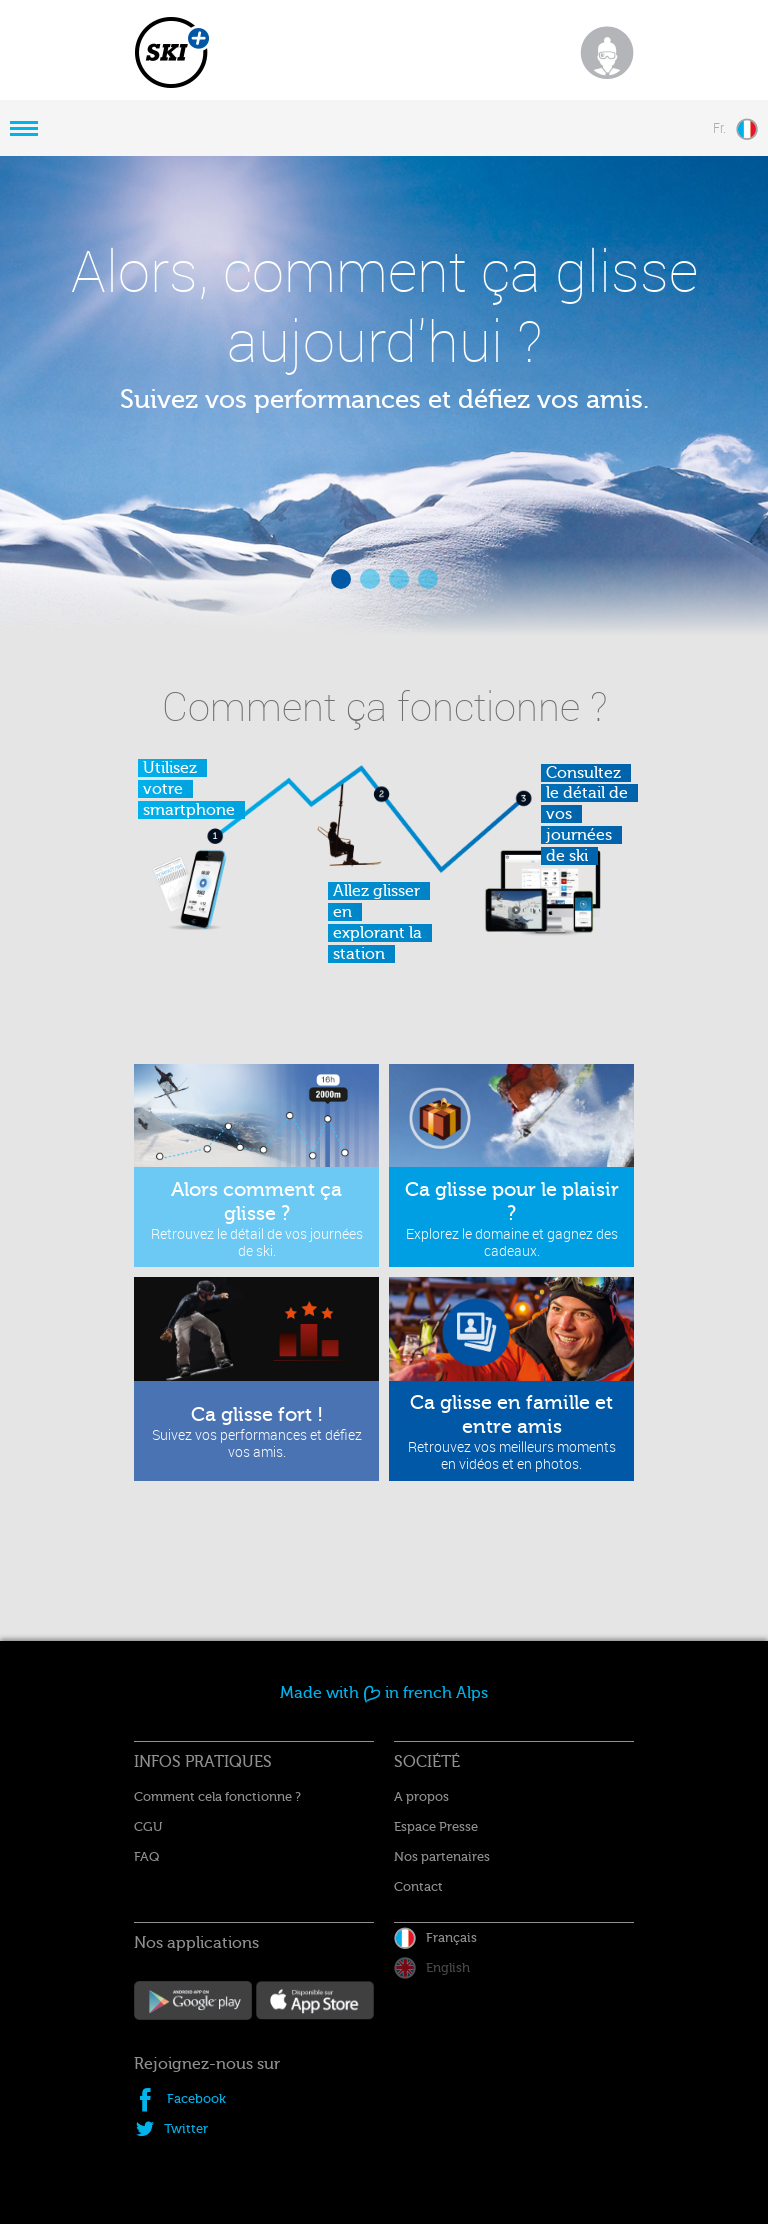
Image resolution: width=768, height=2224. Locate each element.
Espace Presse (436, 1826)
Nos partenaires (442, 1856)
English (448, 1967)
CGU (148, 1826)
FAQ (146, 1856)
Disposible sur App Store (315, 2003)
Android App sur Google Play (193, 2002)
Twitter (186, 2128)
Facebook (196, 2098)
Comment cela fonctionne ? (217, 1796)
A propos (421, 1796)
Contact (418, 1886)
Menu (24, 128)
